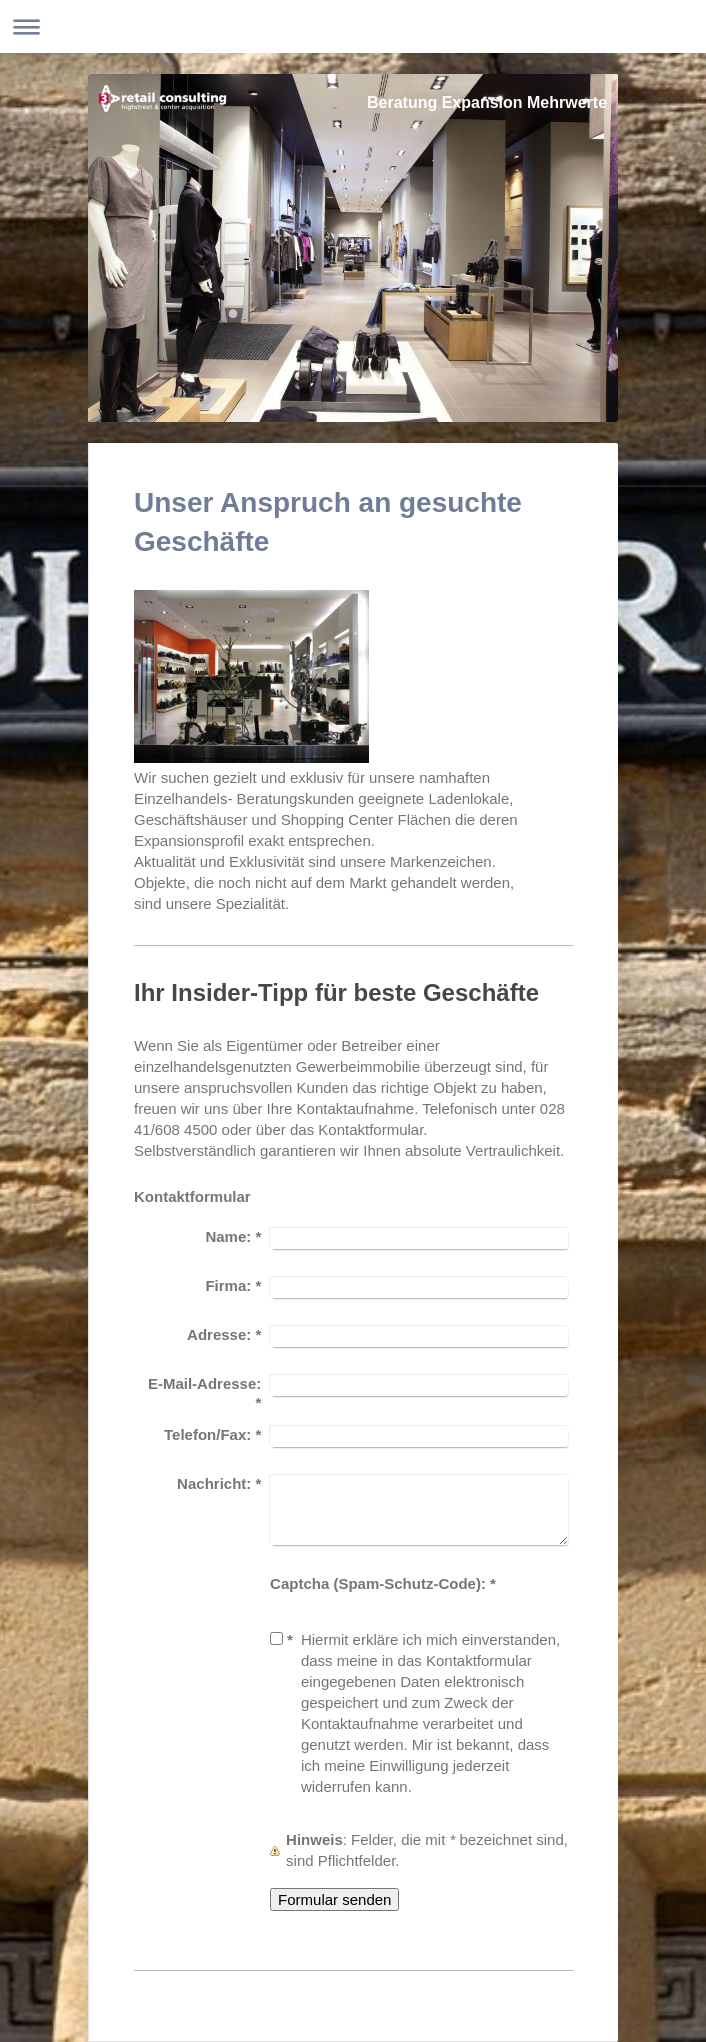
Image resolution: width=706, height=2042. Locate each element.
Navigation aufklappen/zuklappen (353, 26)
